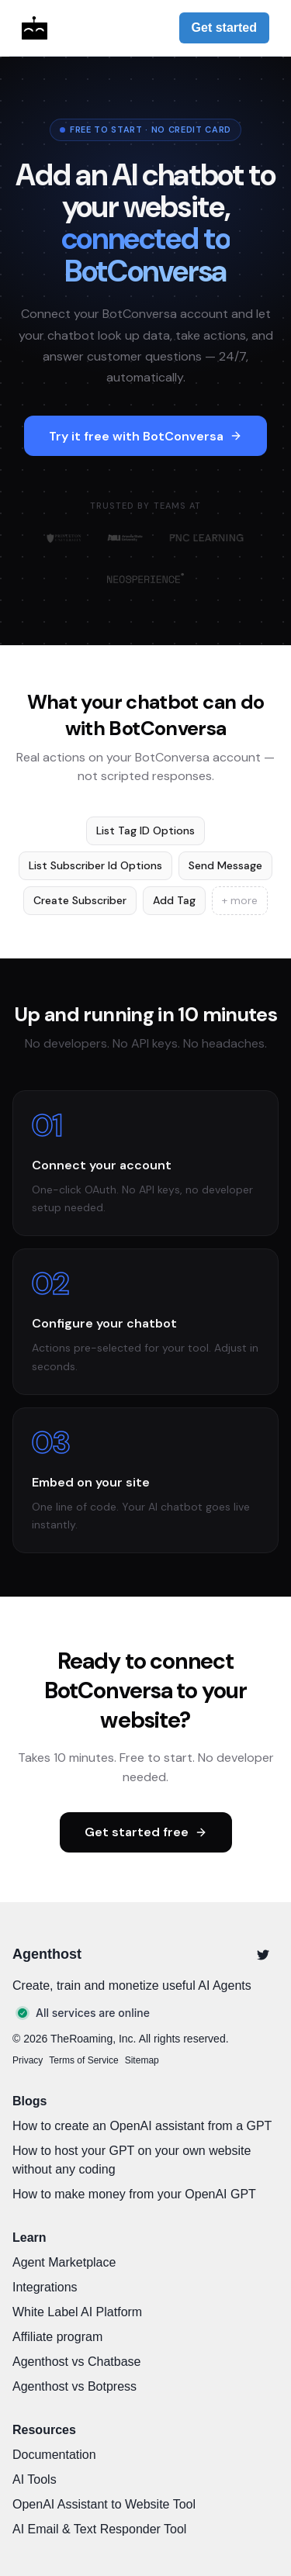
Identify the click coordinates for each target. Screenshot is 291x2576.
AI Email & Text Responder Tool (99, 2529)
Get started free (146, 1832)
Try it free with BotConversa (145, 436)
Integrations (45, 2287)
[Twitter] (263, 1954)
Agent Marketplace (64, 2262)
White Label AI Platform (77, 2312)
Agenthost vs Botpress (74, 2386)
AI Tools (34, 2479)
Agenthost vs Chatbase (76, 2361)
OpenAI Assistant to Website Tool (104, 2504)
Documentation (54, 2454)
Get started (224, 27)
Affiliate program (57, 2336)
